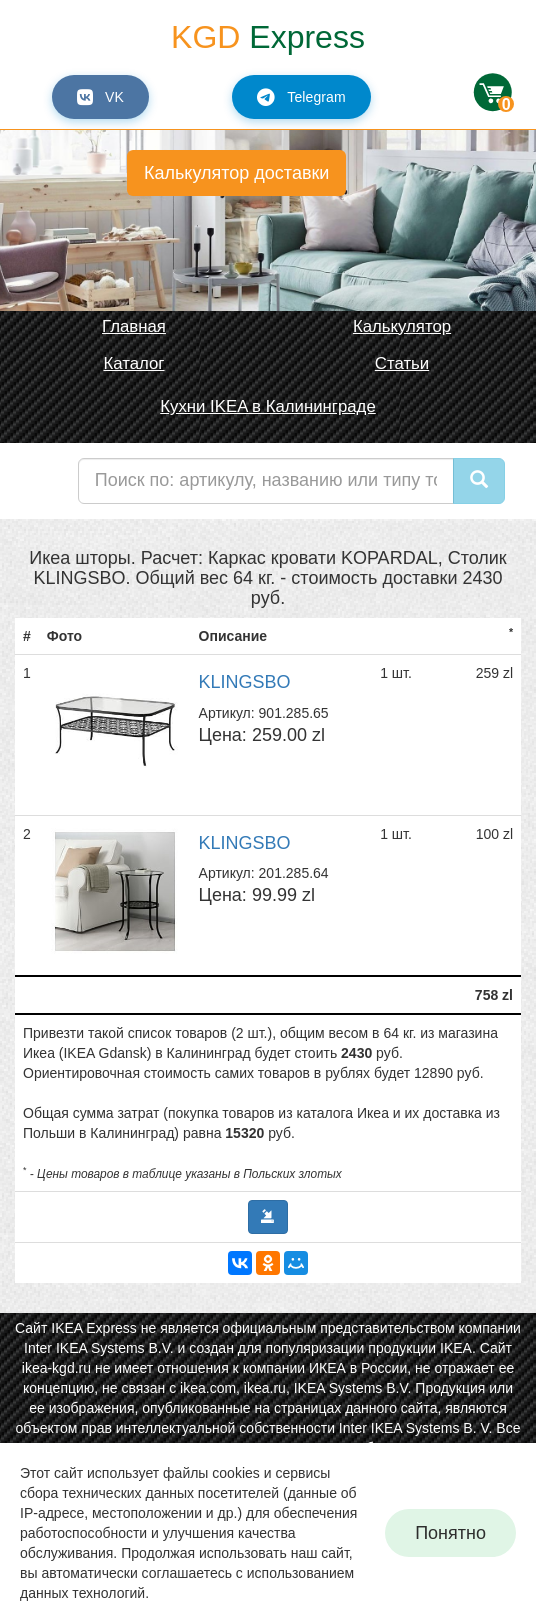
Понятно (450, 1533)
